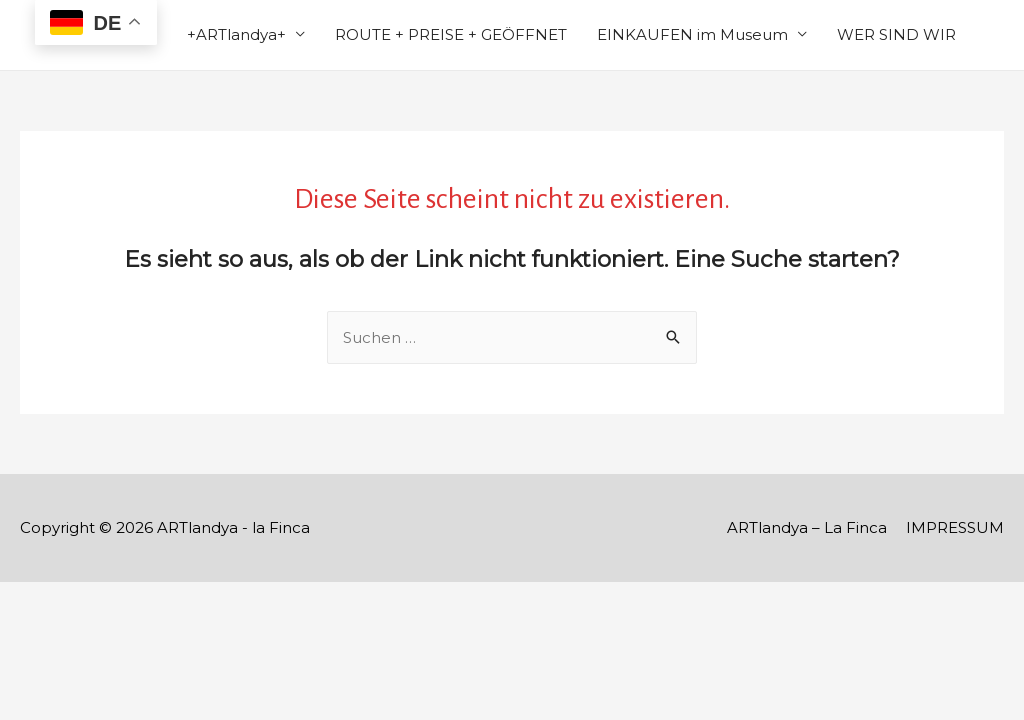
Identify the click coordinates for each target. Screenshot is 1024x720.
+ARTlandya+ (236, 34)
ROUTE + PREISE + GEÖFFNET (451, 34)
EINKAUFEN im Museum (692, 34)
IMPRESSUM (955, 527)
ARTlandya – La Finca (807, 527)
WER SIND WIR (896, 34)
